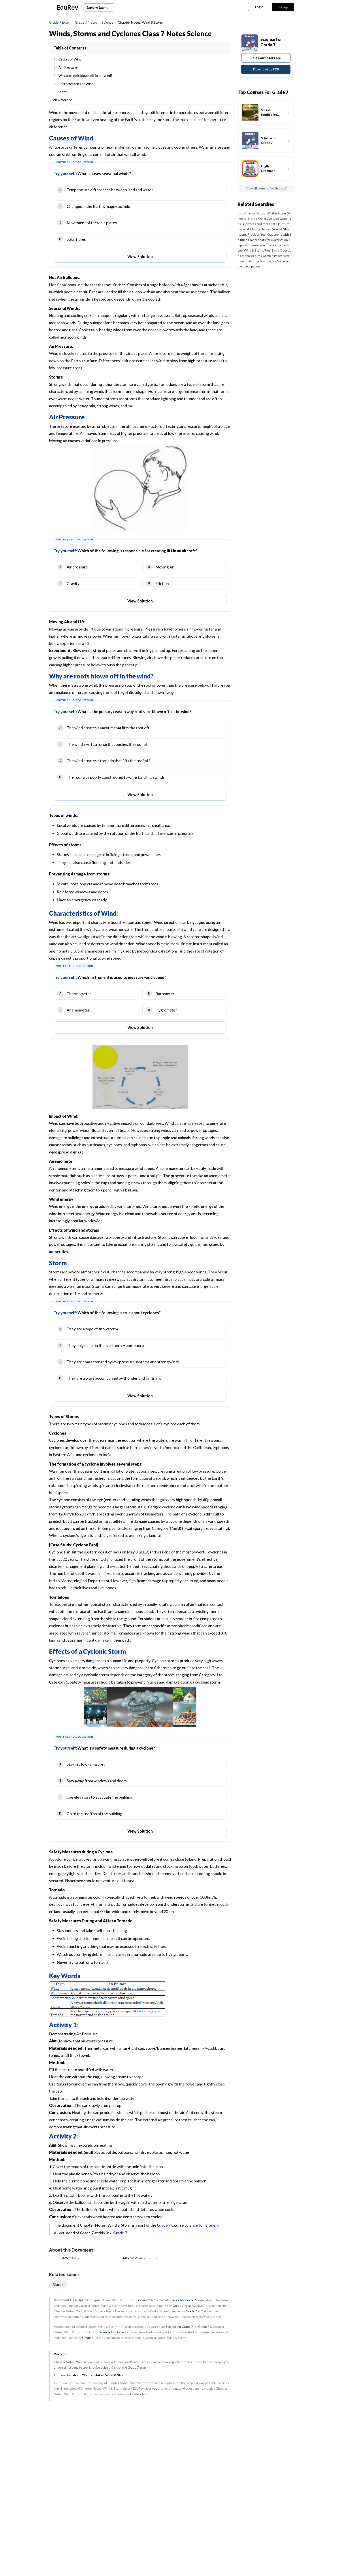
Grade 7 (164, 2225)
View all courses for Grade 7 (265, 188)
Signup (283, 7)
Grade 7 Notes (86, 22)
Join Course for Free (266, 58)
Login (259, 7)
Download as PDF (266, 69)
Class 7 (58, 2284)
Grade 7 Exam (59, 22)
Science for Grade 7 (201, 2225)
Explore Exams (99, 7)
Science (107, 22)
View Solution (140, 256)
